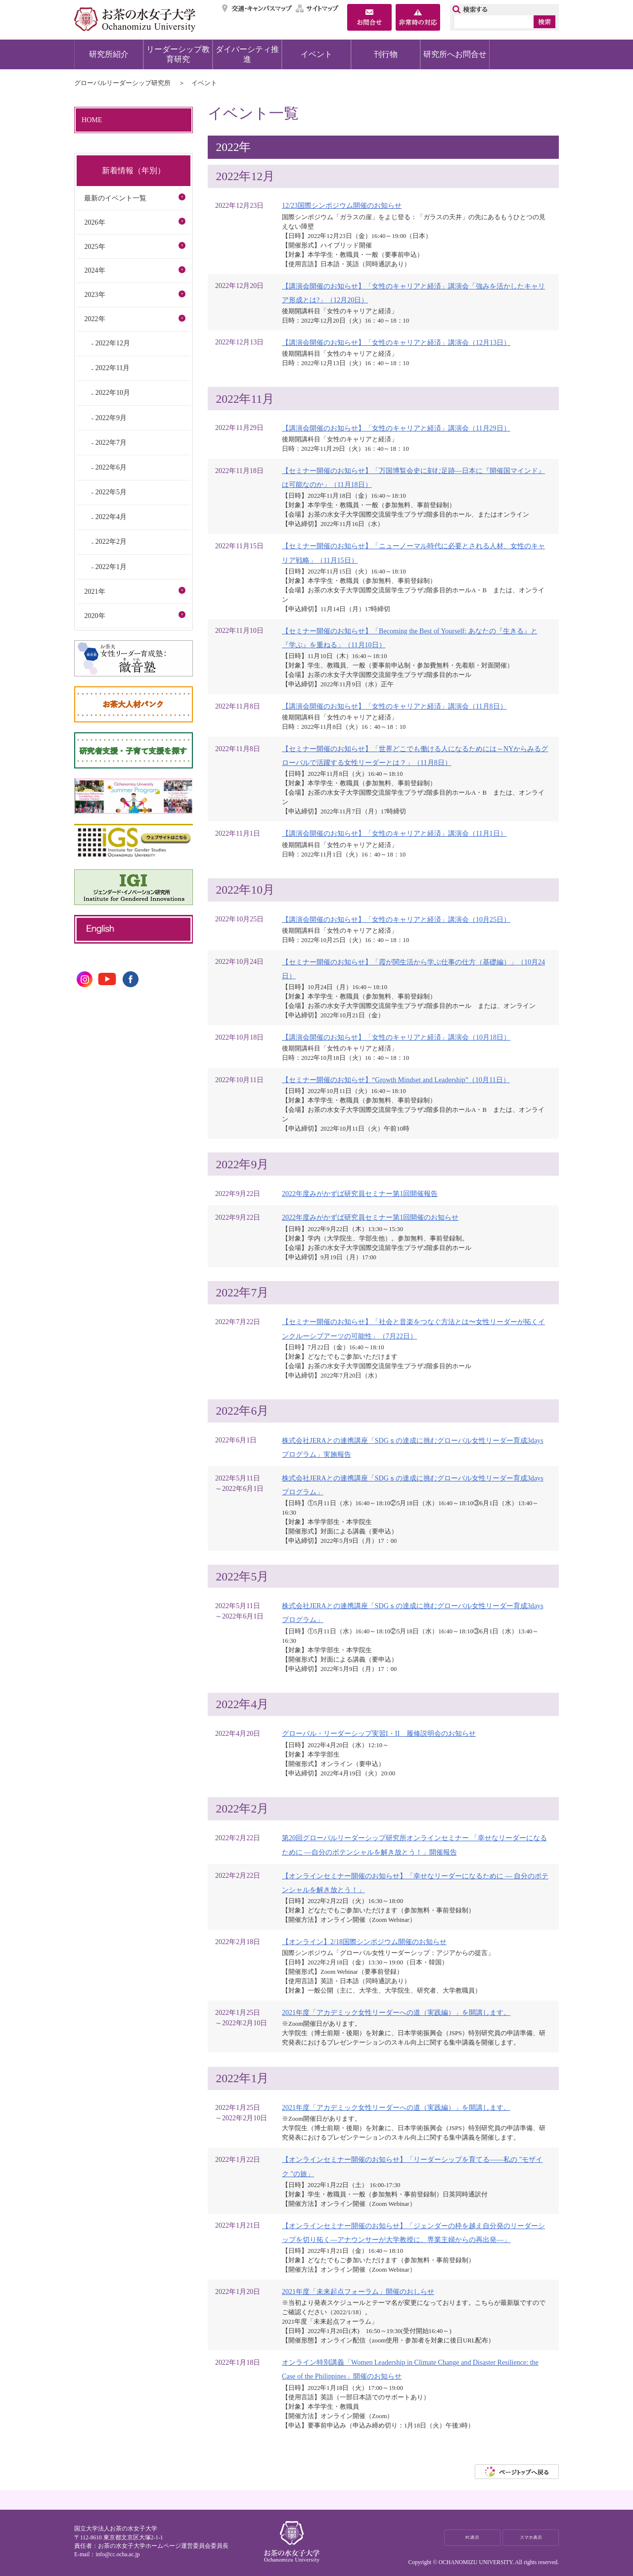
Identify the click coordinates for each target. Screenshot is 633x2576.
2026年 (94, 222)
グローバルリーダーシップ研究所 (122, 83)
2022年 (94, 319)
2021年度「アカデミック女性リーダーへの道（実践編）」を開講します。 (396, 2012)
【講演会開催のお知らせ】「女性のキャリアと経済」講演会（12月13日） (396, 342)
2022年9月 (111, 418)
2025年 (94, 246)
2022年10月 (112, 392)
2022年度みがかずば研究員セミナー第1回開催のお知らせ (370, 1217)
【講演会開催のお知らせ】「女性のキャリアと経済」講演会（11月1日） (394, 833)
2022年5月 (111, 492)
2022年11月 (112, 368)
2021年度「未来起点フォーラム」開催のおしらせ (358, 2291)
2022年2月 (111, 541)
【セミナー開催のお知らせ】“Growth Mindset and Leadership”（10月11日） (396, 1080)
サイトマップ (317, 8)
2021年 (94, 591)
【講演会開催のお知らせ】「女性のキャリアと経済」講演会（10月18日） (396, 1037)
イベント (316, 54)
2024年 (94, 270)
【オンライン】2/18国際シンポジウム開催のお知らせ (364, 1942)
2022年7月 (111, 442)
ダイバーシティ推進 (247, 54)
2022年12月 (112, 343)
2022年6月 (111, 467)
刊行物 (386, 54)
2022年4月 (111, 517)
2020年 (94, 616)
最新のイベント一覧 (115, 198)
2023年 (94, 294)
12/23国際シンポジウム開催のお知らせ (342, 205)
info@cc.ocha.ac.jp (117, 2554)
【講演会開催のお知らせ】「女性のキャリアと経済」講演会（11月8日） (394, 706)
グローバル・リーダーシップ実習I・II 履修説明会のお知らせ (379, 1733)
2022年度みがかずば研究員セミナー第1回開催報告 (360, 1193)
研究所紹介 (109, 54)
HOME (92, 120)
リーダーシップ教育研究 (178, 54)
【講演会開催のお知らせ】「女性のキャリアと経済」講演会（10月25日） (396, 919)
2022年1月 (111, 567)
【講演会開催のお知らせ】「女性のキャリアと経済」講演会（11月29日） (396, 428)
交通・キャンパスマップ (257, 8)
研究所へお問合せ (455, 54)
